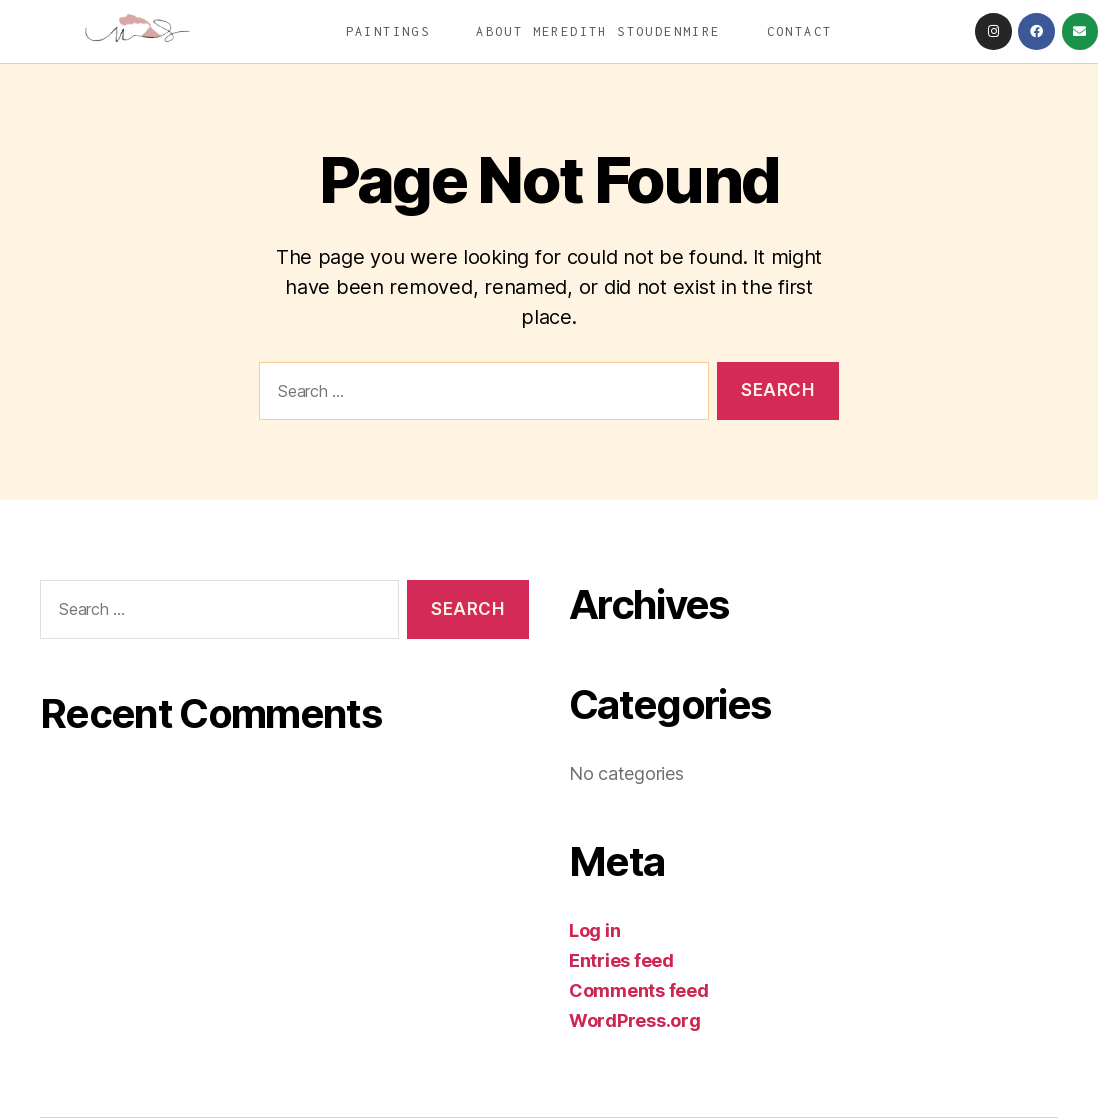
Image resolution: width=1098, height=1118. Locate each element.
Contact (800, 31)
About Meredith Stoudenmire (598, 31)
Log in (594, 930)
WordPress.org (635, 1020)
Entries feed (621, 960)
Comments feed (639, 990)
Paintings (388, 31)
